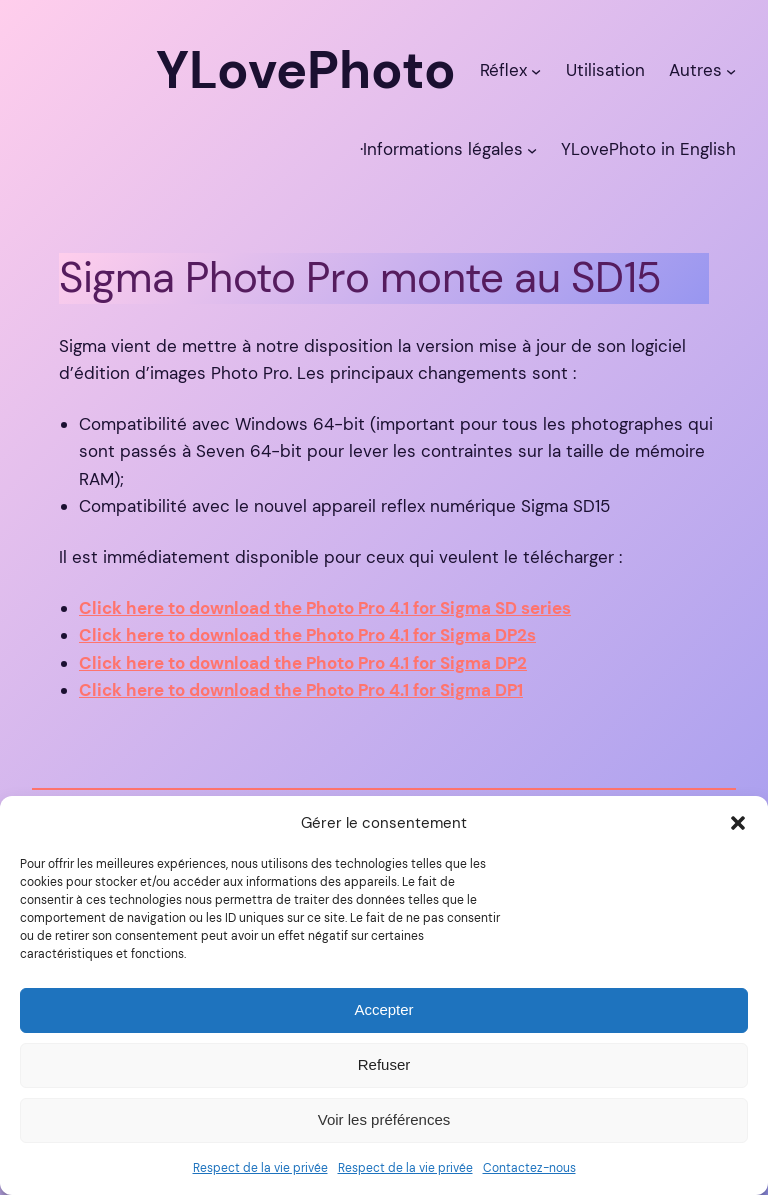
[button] (738, 823)
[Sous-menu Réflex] (536, 70)
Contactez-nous (529, 1168)
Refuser (384, 1064)
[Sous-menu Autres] (731, 70)
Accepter (383, 1009)
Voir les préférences (384, 1119)
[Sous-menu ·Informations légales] (532, 149)
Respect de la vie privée (260, 1168)
